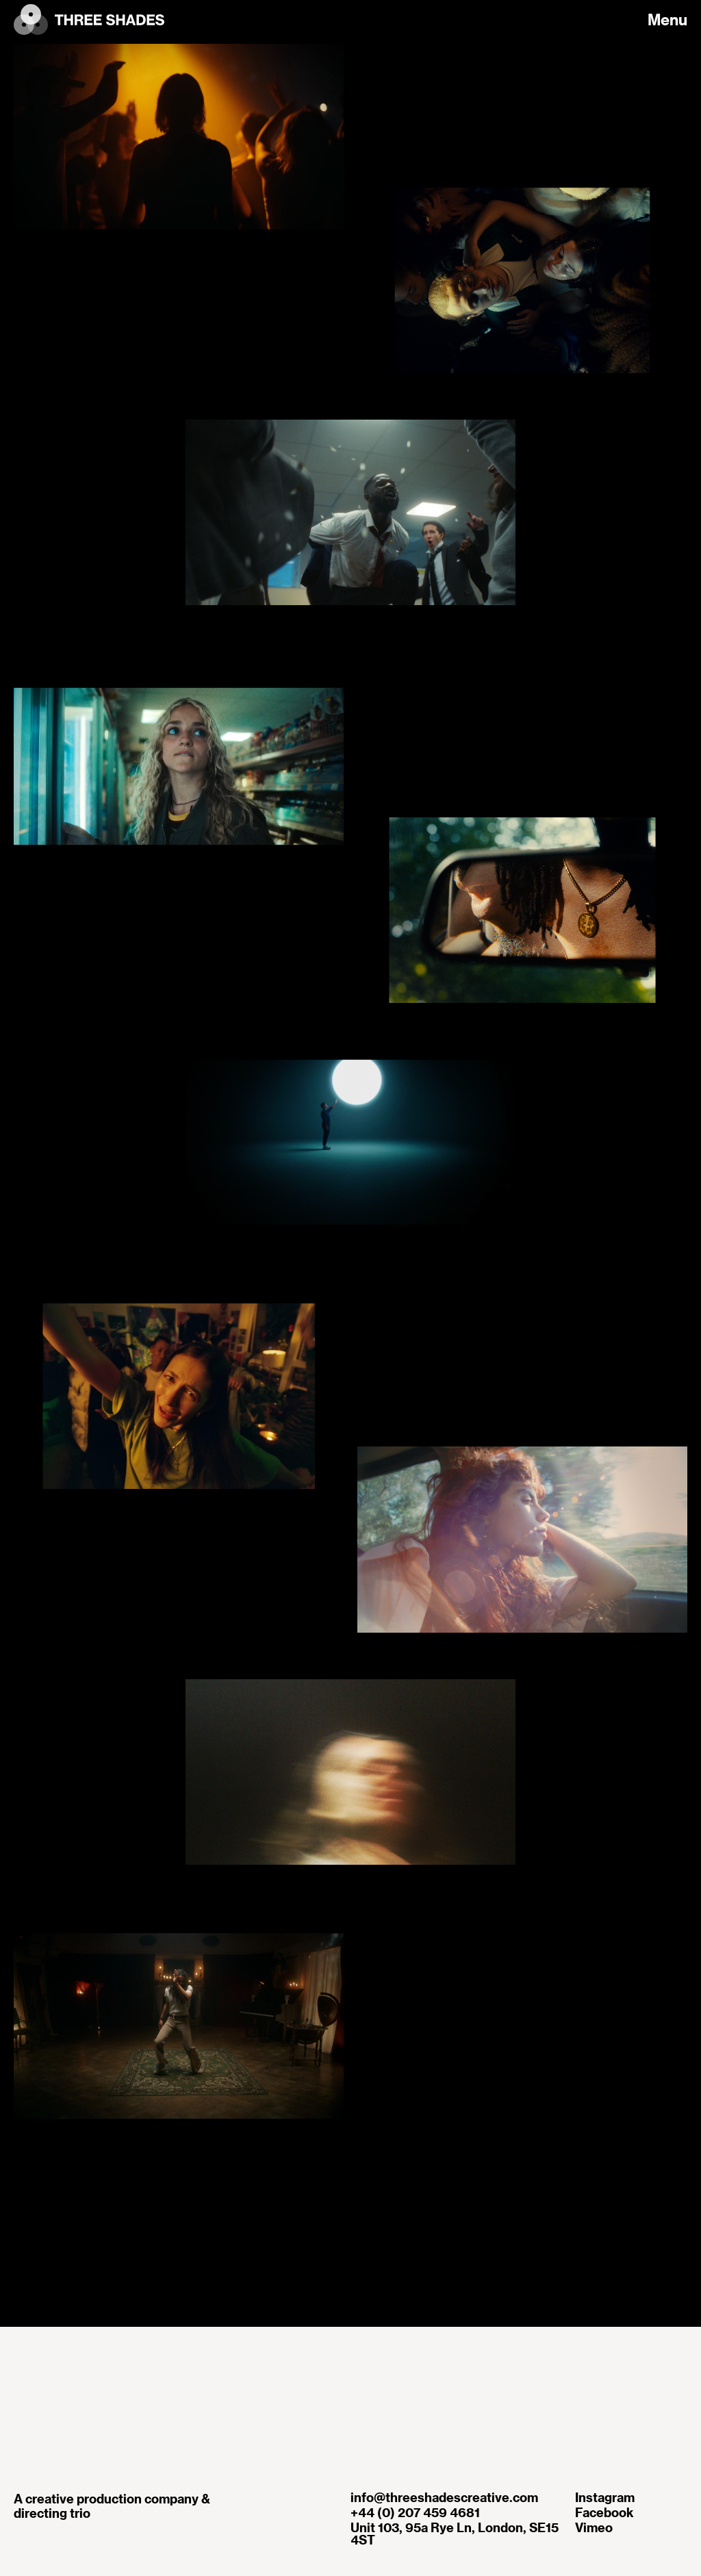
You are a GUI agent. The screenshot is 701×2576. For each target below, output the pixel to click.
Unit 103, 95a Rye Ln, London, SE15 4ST (454, 2533)
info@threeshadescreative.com (444, 2497)
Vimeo (594, 2527)
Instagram (605, 2497)
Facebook (604, 2512)
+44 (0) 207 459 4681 (415, 2512)
